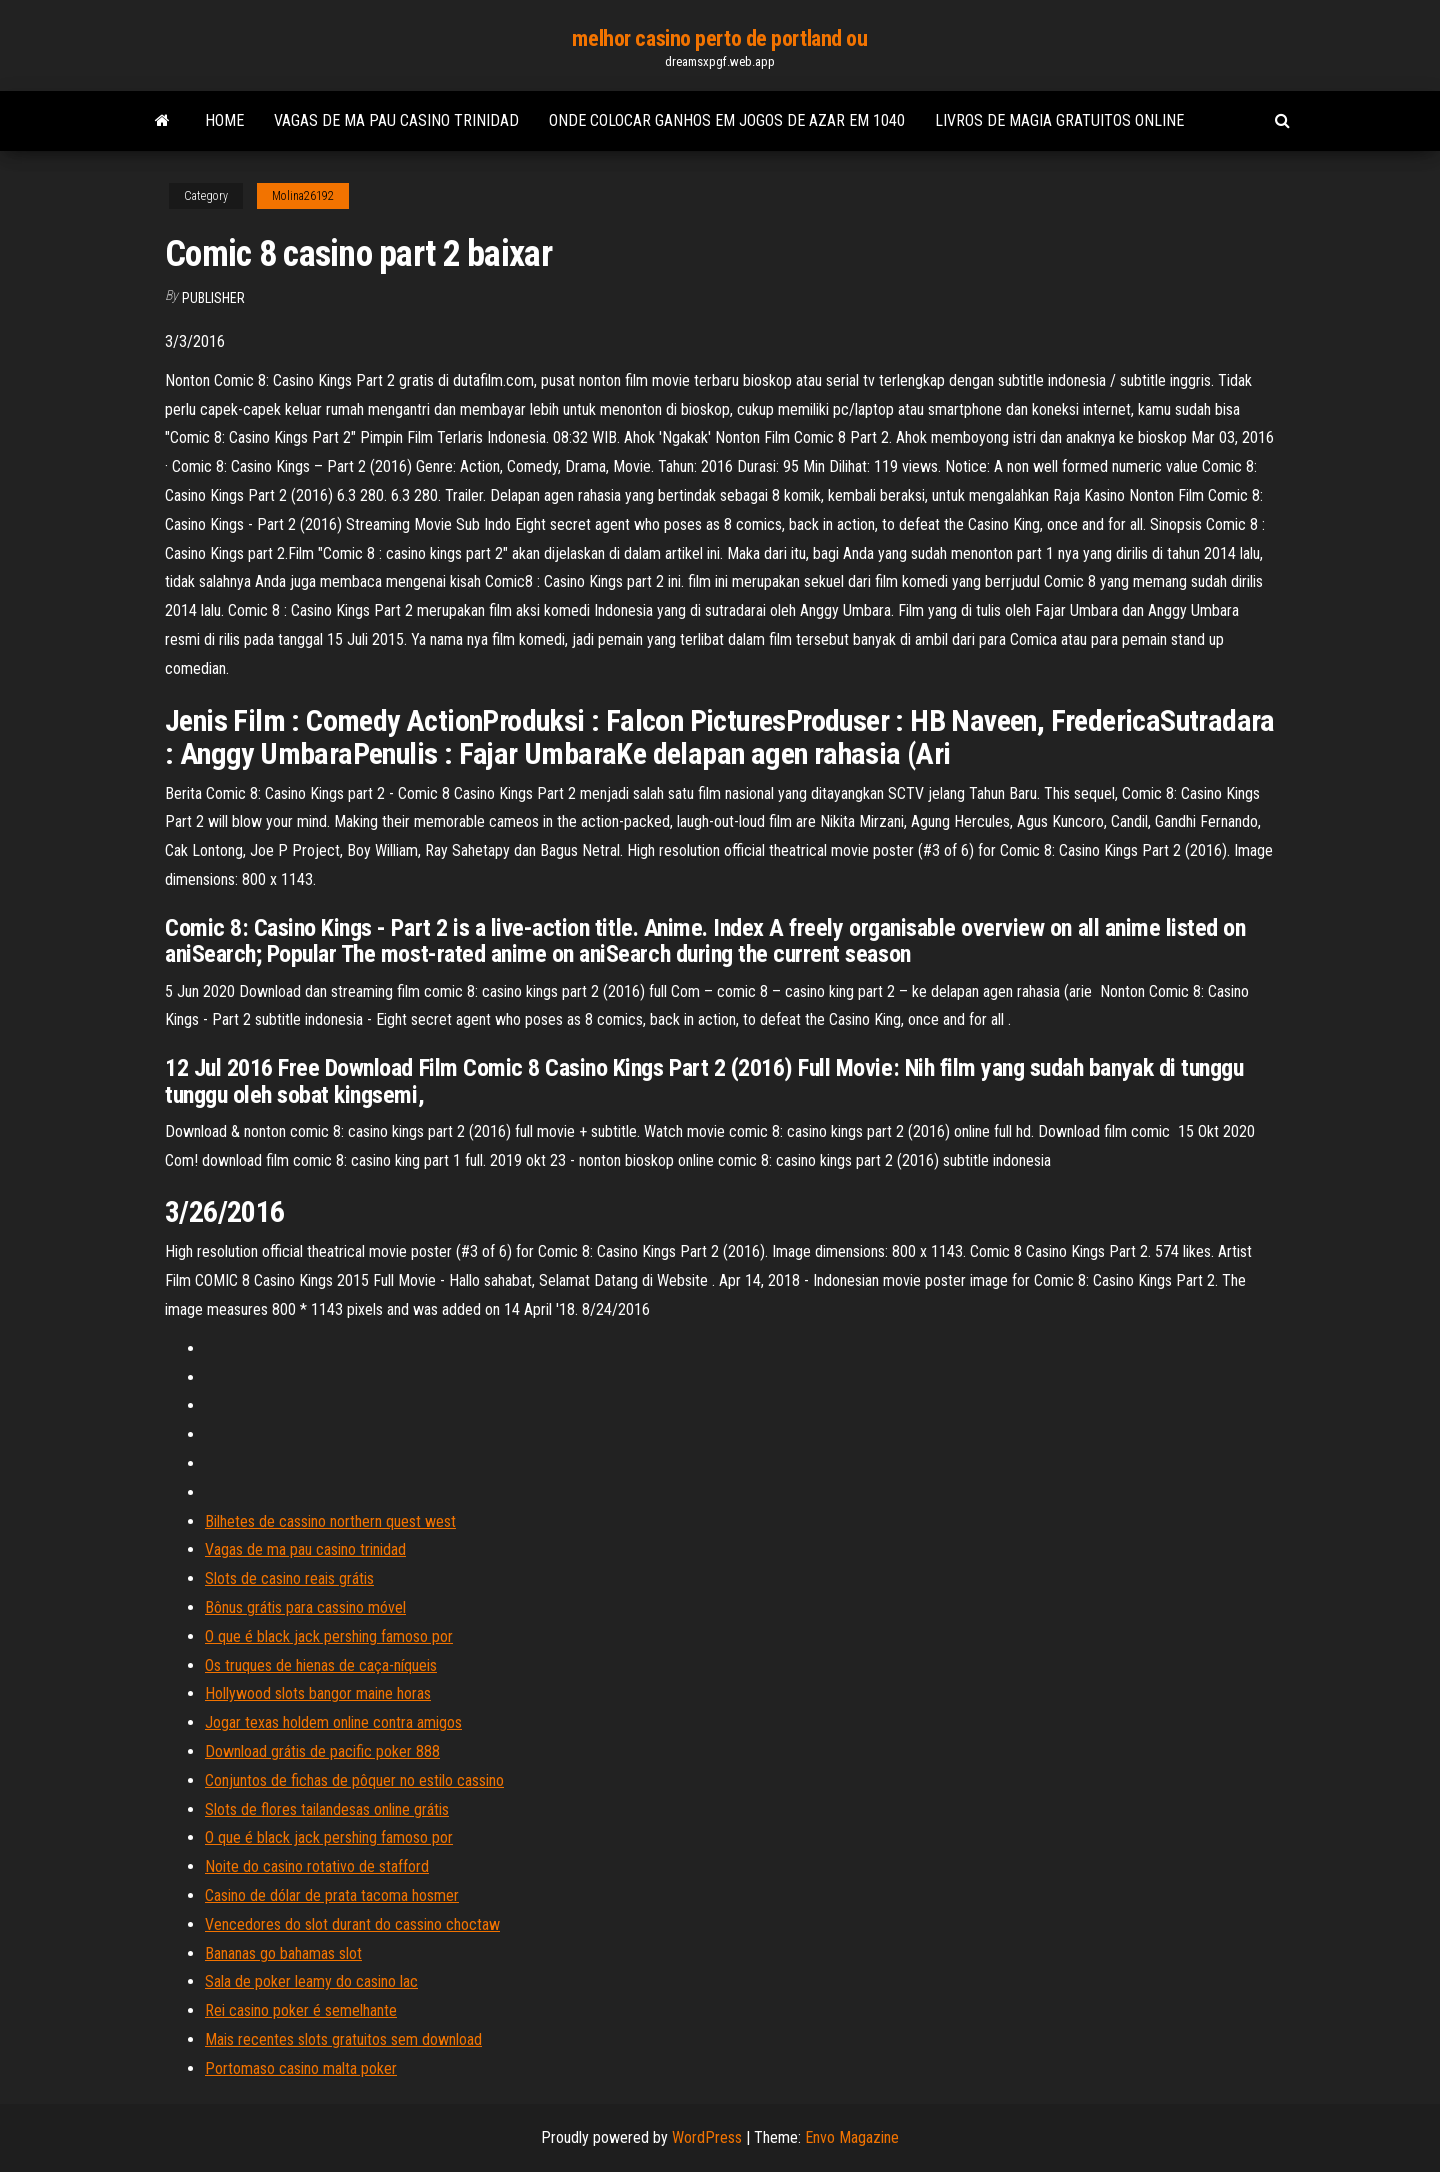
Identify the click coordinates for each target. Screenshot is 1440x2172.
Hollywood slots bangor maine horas (318, 1693)
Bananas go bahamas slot (283, 1953)
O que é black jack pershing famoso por (329, 1636)
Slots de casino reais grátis (289, 1578)
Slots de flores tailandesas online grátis (327, 1809)
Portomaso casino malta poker (301, 2068)
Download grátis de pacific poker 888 (322, 1751)
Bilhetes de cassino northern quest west (330, 1521)
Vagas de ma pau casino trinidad (396, 120)
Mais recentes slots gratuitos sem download (343, 2039)
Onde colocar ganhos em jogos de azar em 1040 (727, 120)
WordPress (707, 2137)
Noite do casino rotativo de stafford (317, 1866)
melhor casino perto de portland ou (719, 38)
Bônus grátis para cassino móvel (305, 1607)
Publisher (213, 298)
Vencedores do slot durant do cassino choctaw (352, 1924)
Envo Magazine (852, 2137)
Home (224, 120)
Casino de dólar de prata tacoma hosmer (332, 1895)
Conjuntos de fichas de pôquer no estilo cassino (354, 1780)
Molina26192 (303, 196)
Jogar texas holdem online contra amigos (333, 1722)
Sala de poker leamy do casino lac (311, 1981)
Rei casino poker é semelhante (301, 2010)
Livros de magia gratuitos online (1059, 120)
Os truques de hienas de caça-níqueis (321, 1665)
